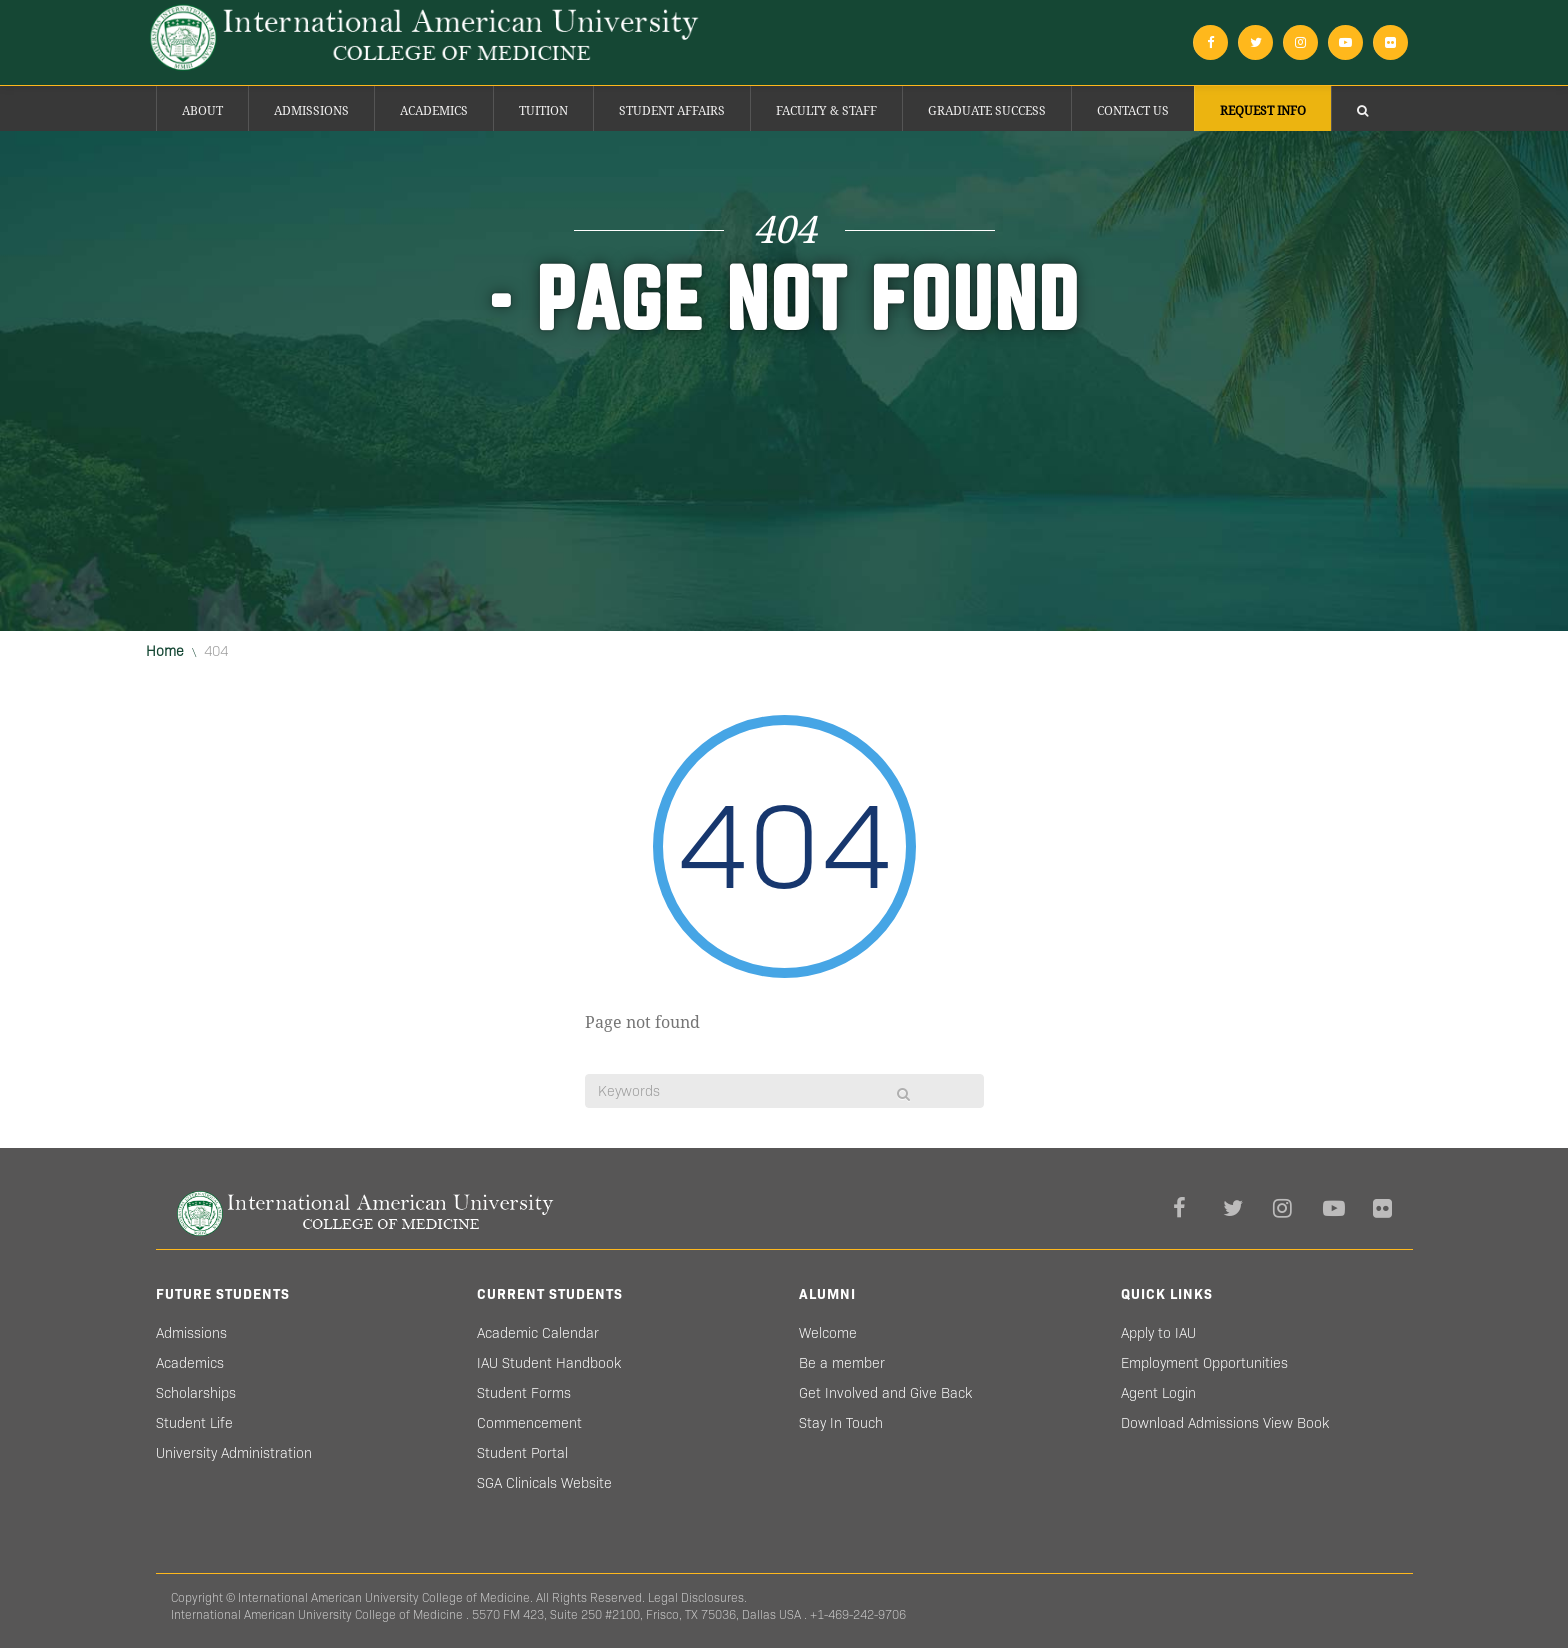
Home (165, 651)
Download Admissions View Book (1225, 1423)
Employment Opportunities (1204, 1363)
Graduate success (987, 111)
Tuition (543, 111)
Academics (434, 111)
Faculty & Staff (826, 111)
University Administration (234, 1453)
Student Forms (524, 1393)
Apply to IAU (1158, 1333)
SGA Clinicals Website (544, 1483)
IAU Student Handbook (549, 1363)
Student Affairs (672, 111)
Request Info (1263, 111)
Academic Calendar (538, 1333)
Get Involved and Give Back (885, 1393)
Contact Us (1133, 111)
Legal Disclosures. (697, 1597)
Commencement (529, 1423)
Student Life (194, 1423)
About (202, 111)
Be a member (842, 1363)
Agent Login (1158, 1393)
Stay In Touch (841, 1423)
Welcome (828, 1333)
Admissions (311, 111)
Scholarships (196, 1393)
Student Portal (522, 1453)
